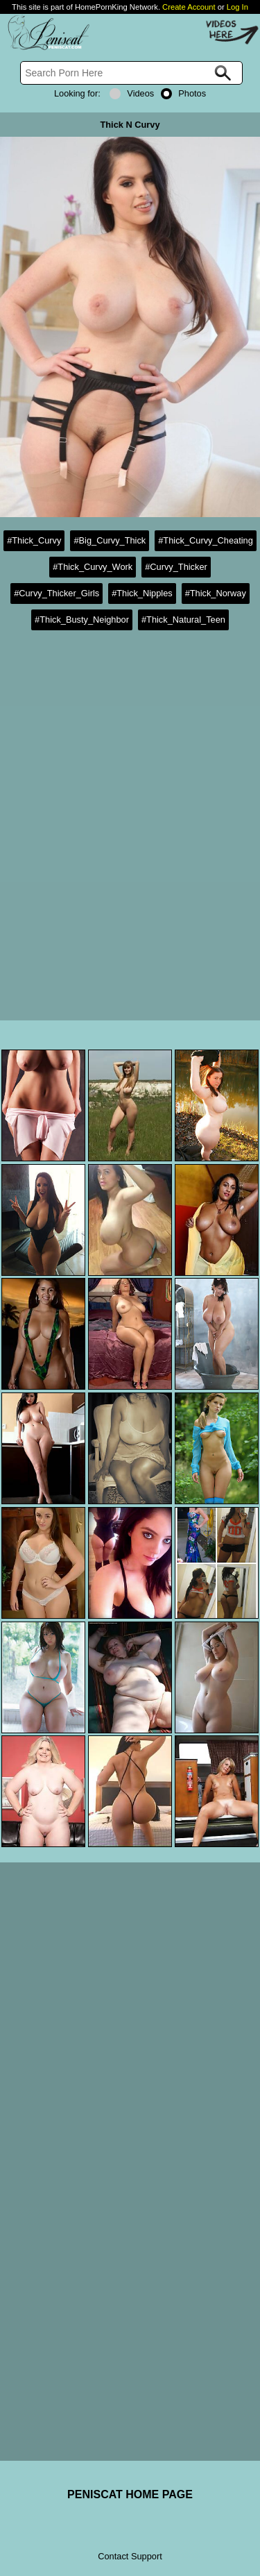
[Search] (131, 73)
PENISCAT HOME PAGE (130, 2494)
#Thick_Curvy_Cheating (205, 540)
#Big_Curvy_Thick (109, 540)
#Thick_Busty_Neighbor (82, 619)
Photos (183, 93)
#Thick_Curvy (34, 540)
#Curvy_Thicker (176, 567)
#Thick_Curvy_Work (92, 567)
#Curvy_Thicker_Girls (56, 593)
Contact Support (130, 2556)
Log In (237, 7)
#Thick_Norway (215, 593)
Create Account (189, 7)
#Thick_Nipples (142, 593)
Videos (132, 93)
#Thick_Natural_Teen (183, 619)
